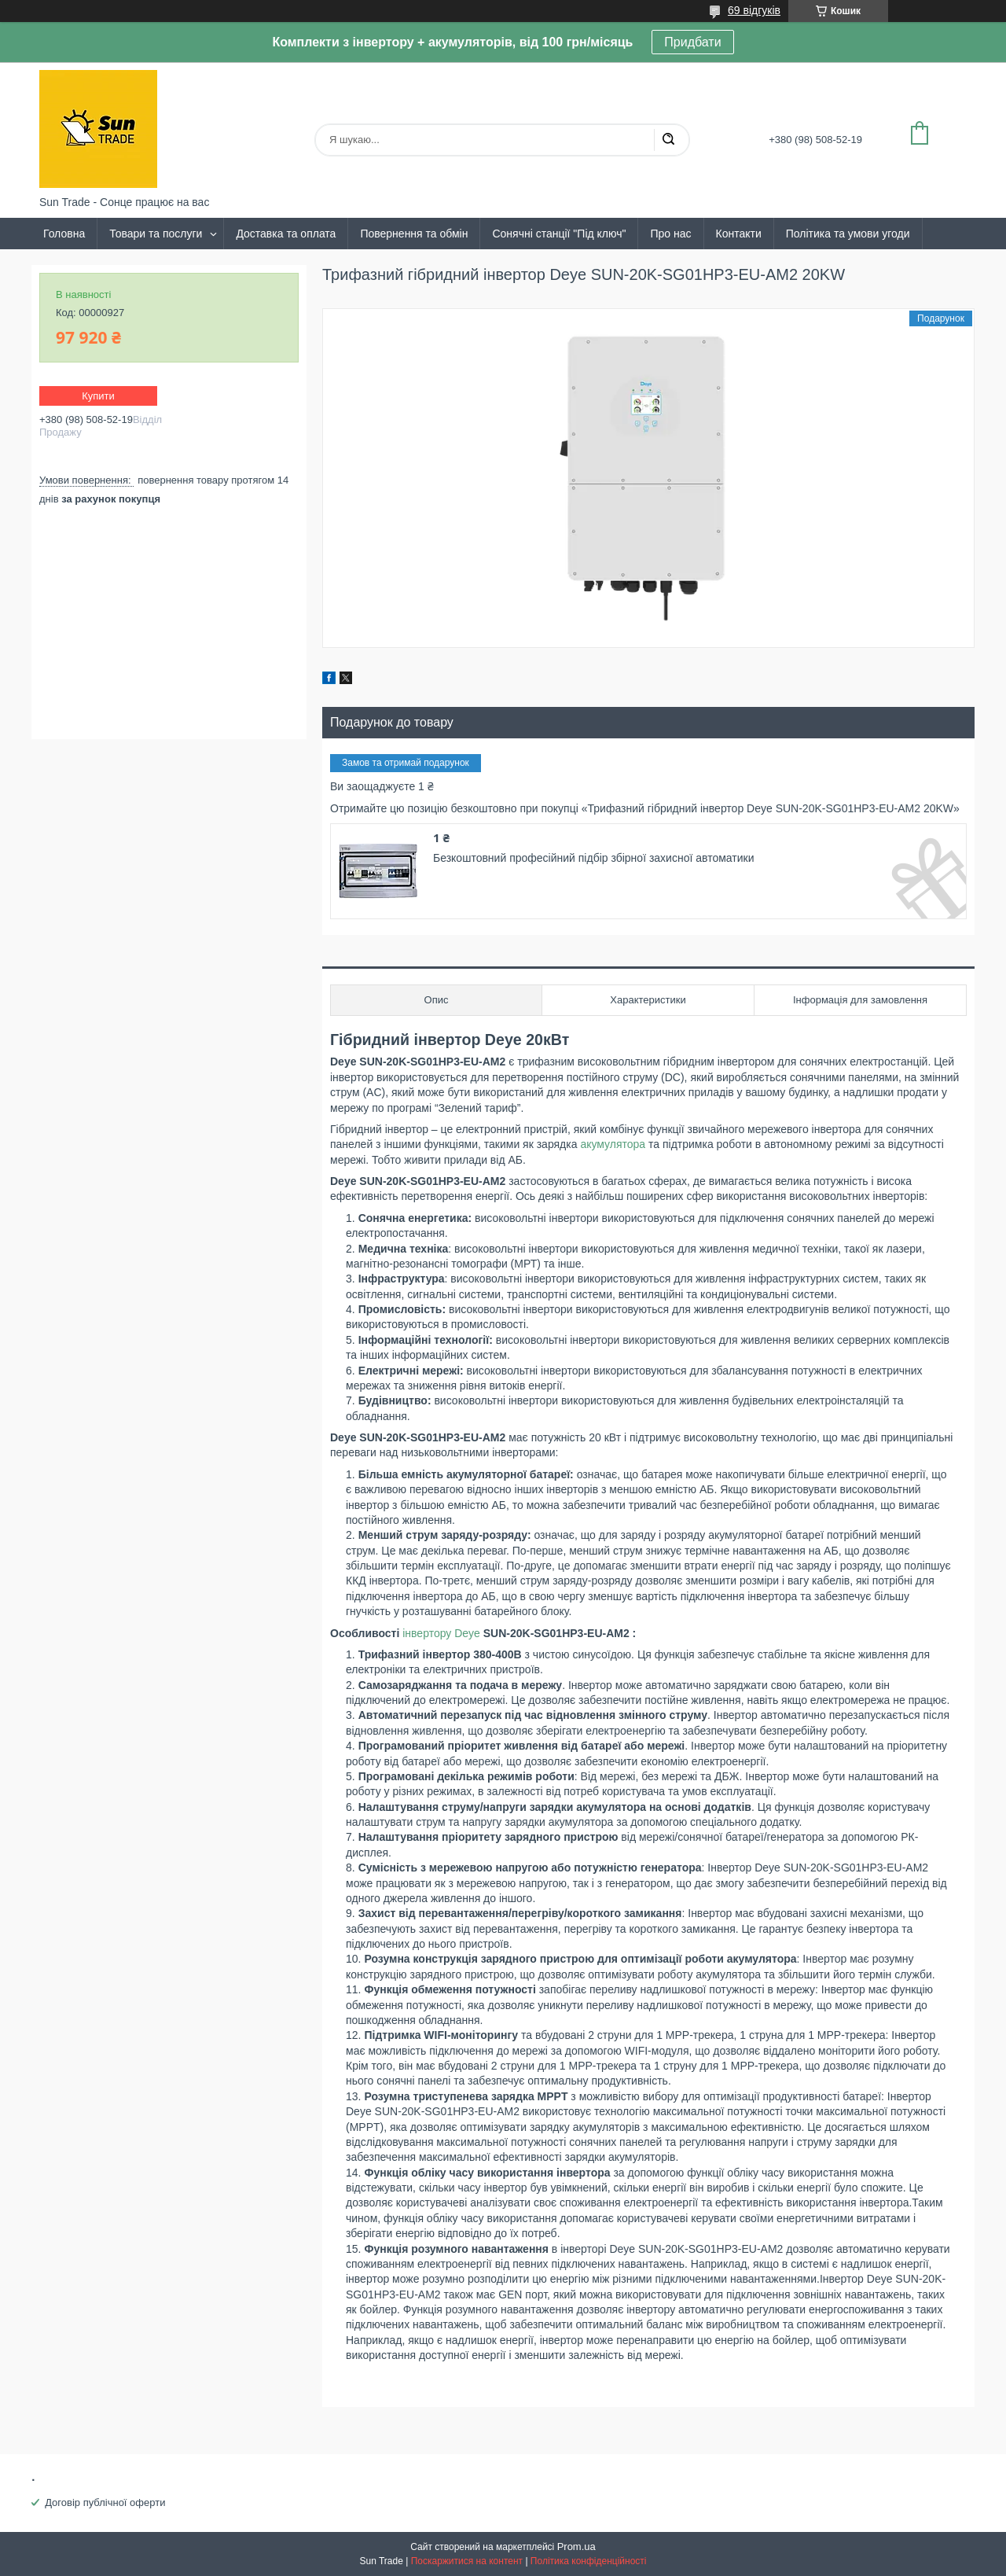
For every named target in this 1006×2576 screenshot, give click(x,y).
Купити (98, 396)
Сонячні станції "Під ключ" (559, 233)
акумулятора (612, 1144)
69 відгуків (754, 10)
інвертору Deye (441, 1633)
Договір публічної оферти (105, 2502)
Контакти (739, 233)
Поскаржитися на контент (467, 2561)
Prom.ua (576, 2546)
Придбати (692, 42)
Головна (64, 233)
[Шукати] (668, 140)
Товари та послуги (155, 233)
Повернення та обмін (414, 233)
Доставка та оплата (286, 233)
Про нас (670, 233)
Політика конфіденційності (589, 2561)
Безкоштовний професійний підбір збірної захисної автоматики (593, 858)
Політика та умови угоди (848, 233)
